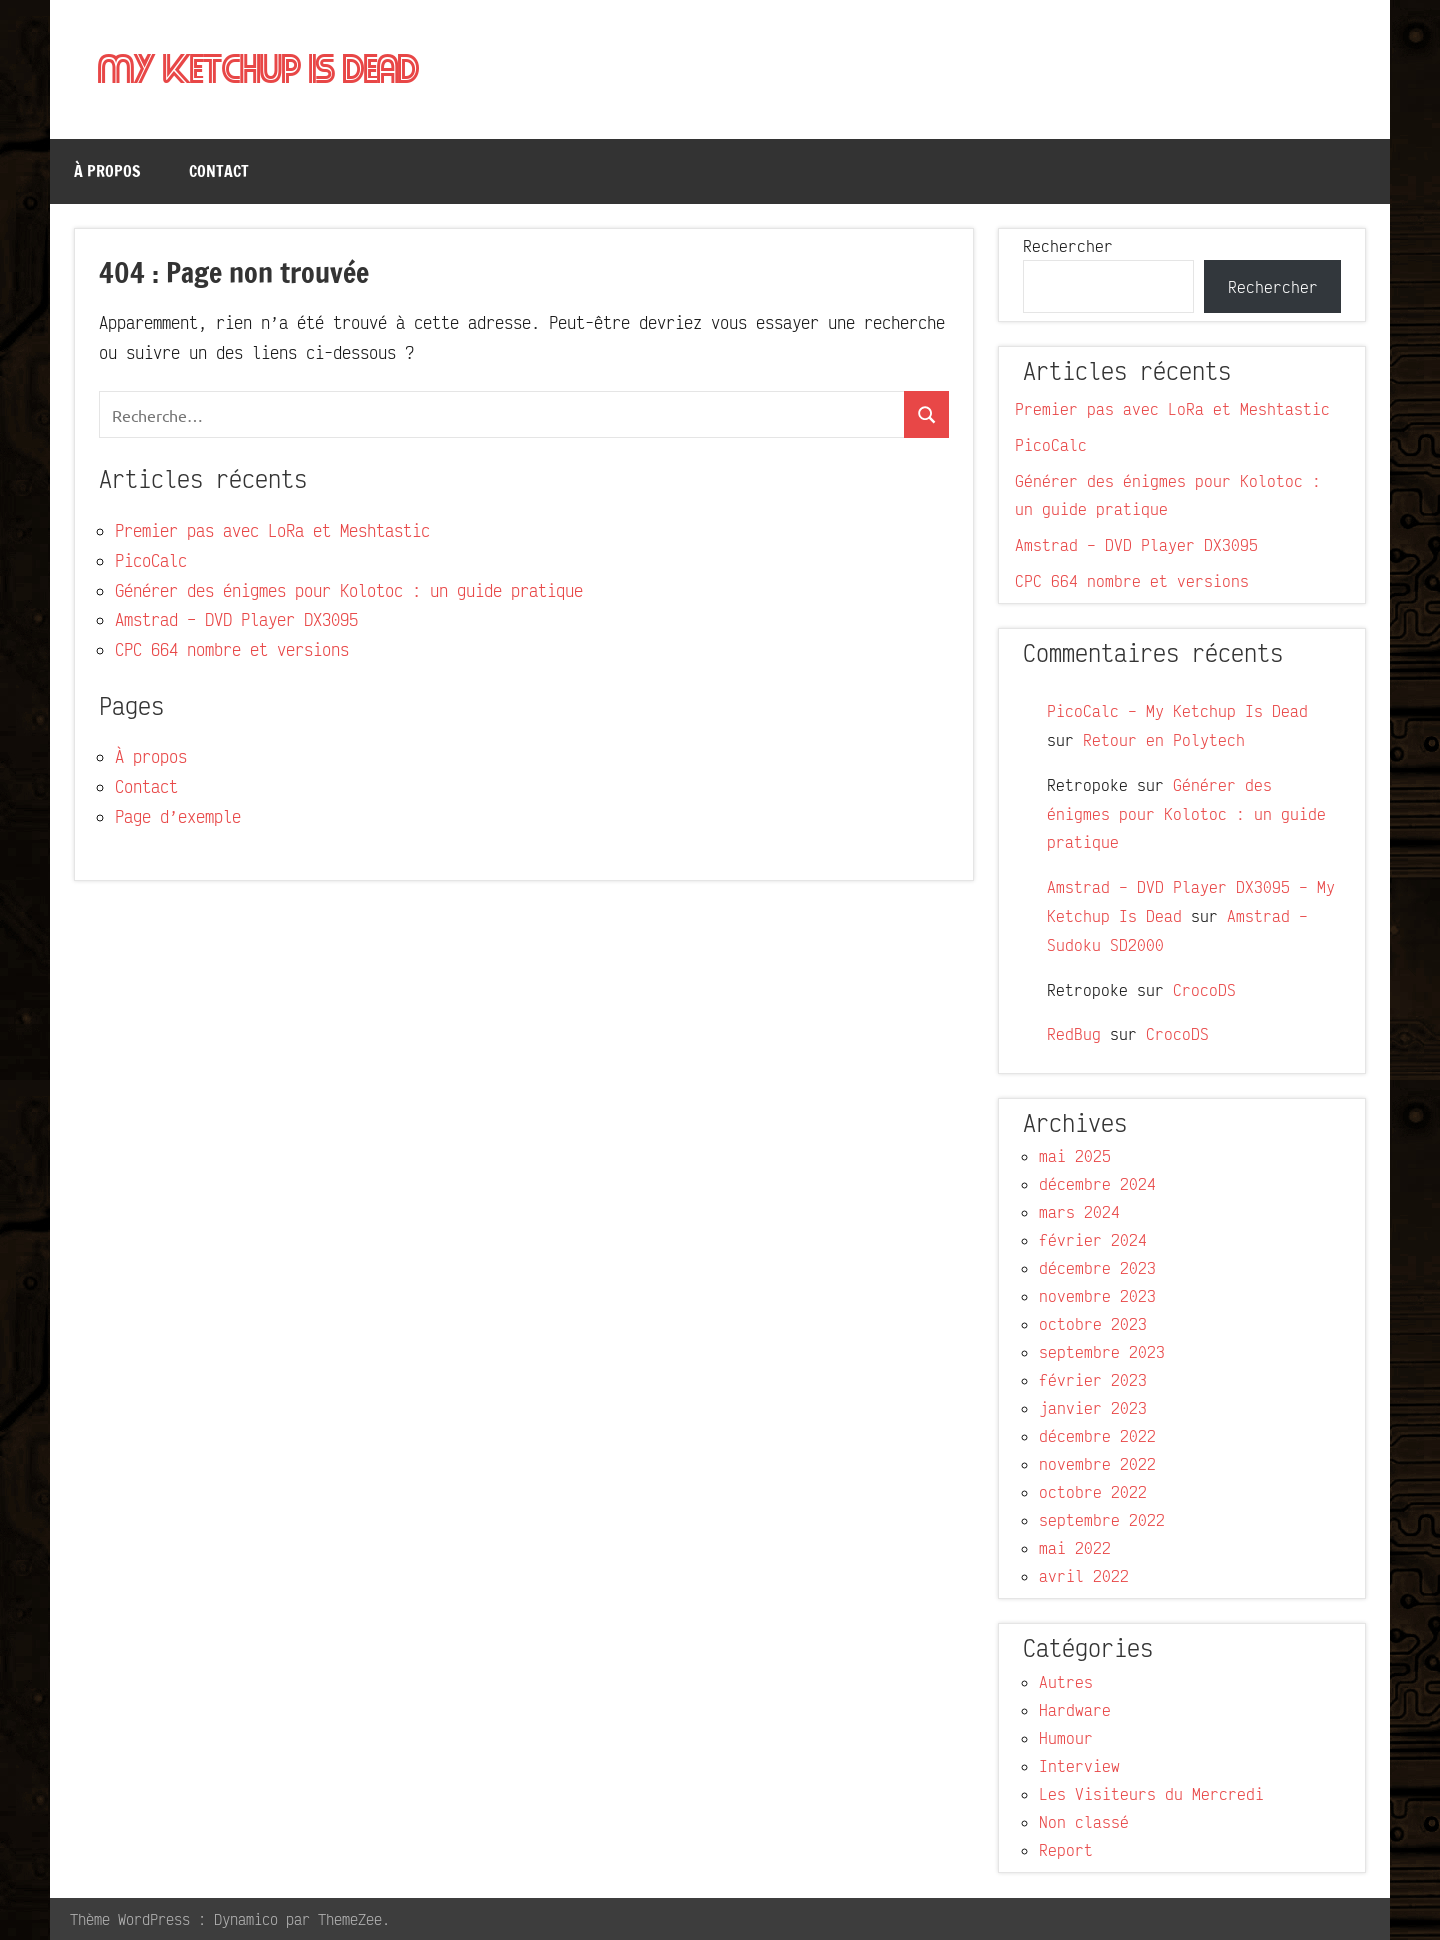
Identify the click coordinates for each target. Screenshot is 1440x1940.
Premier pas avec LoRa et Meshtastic (272, 530)
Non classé (1084, 1822)
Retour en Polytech (1164, 740)
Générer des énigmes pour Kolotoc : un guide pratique (349, 590)
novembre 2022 (1097, 1464)
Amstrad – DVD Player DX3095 (236, 619)
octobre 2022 (1093, 1492)
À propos (107, 171)
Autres (1066, 1682)
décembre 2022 (1097, 1436)
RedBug (1074, 1034)
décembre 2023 (1097, 1268)
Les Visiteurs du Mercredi (1151, 1794)
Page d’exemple (178, 816)
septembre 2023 (1102, 1352)
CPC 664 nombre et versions (232, 649)
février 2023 (1093, 1380)
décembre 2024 (1097, 1184)
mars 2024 (1079, 1212)
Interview (1079, 1766)
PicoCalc (151, 560)
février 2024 (1093, 1240)
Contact (219, 171)
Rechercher (1068, 246)
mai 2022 (1075, 1548)
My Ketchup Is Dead (258, 71)
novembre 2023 (1097, 1296)
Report (1066, 1850)
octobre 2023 (1093, 1324)
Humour (1066, 1738)
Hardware (1075, 1710)
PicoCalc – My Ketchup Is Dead (1177, 711)
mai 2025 (1075, 1156)
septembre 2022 (1102, 1520)
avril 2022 (1084, 1576)
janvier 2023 (1093, 1408)
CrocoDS (1204, 990)
